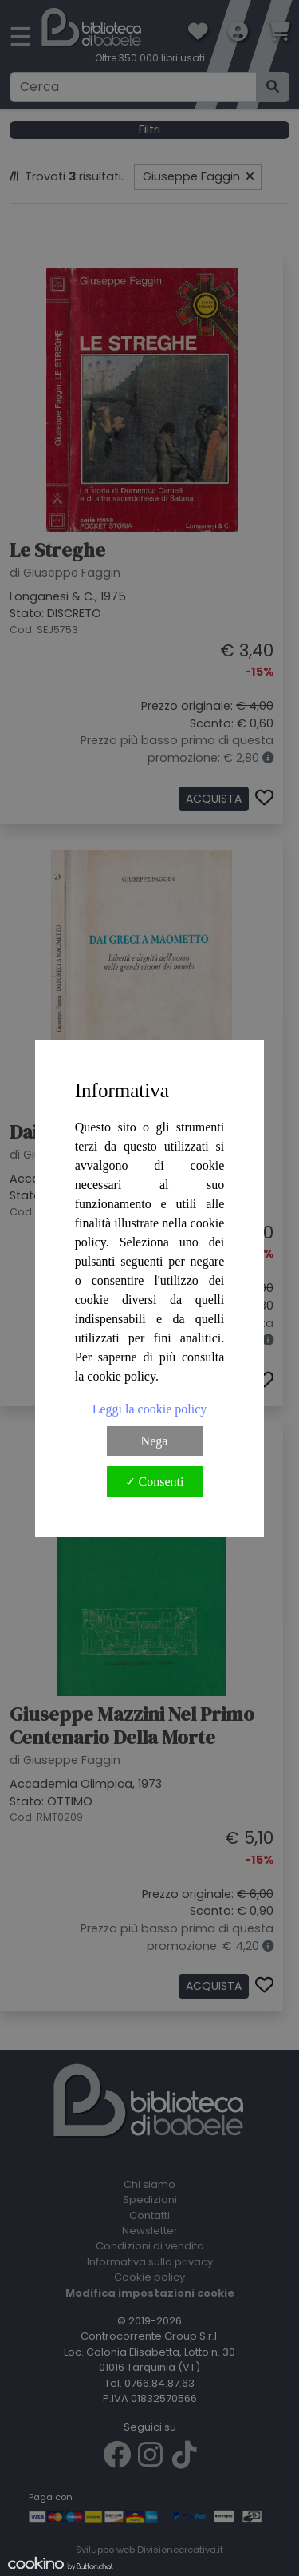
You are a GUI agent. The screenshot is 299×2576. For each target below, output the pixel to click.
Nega (154, 1441)
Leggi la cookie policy (149, 1409)
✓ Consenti (154, 1481)
